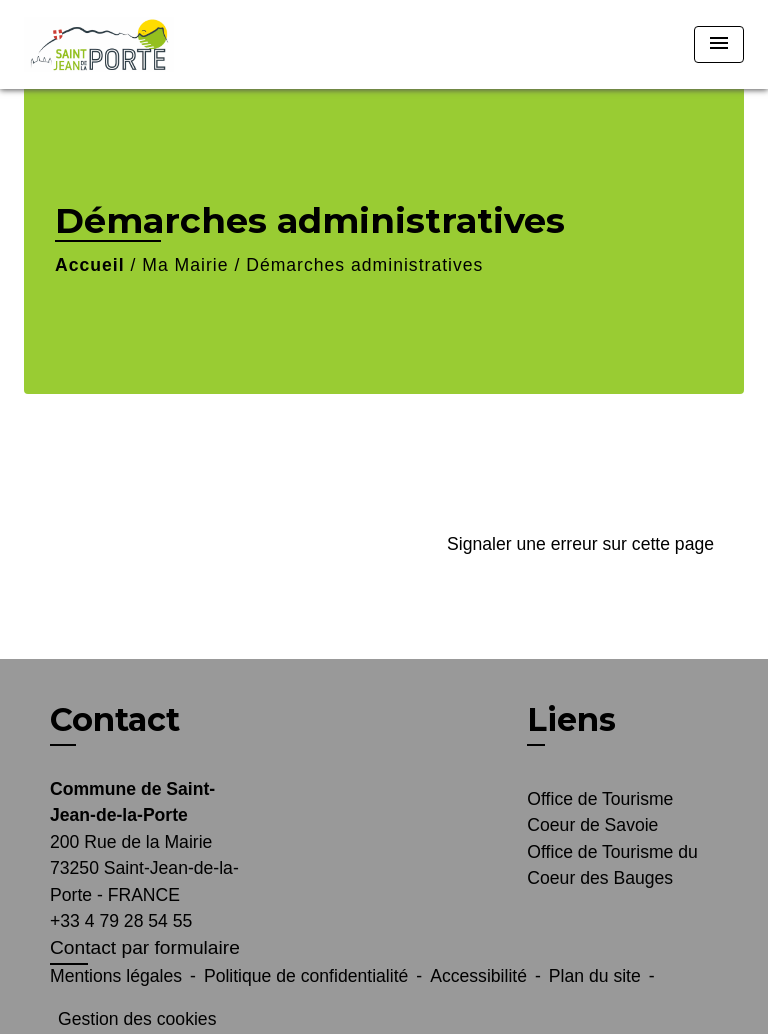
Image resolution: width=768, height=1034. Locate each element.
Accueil (90, 265)
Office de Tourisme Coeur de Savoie (600, 812)
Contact (115, 720)
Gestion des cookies (137, 1019)
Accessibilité (478, 976)
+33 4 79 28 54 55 (121, 921)
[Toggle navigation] (719, 44)
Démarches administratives (364, 265)
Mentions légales (116, 976)
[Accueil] (99, 44)
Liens (571, 719)
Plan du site (595, 976)
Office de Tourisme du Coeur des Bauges (612, 865)
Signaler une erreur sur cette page (580, 544)
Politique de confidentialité (306, 976)
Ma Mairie (185, 265)
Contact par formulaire (145, 947)
